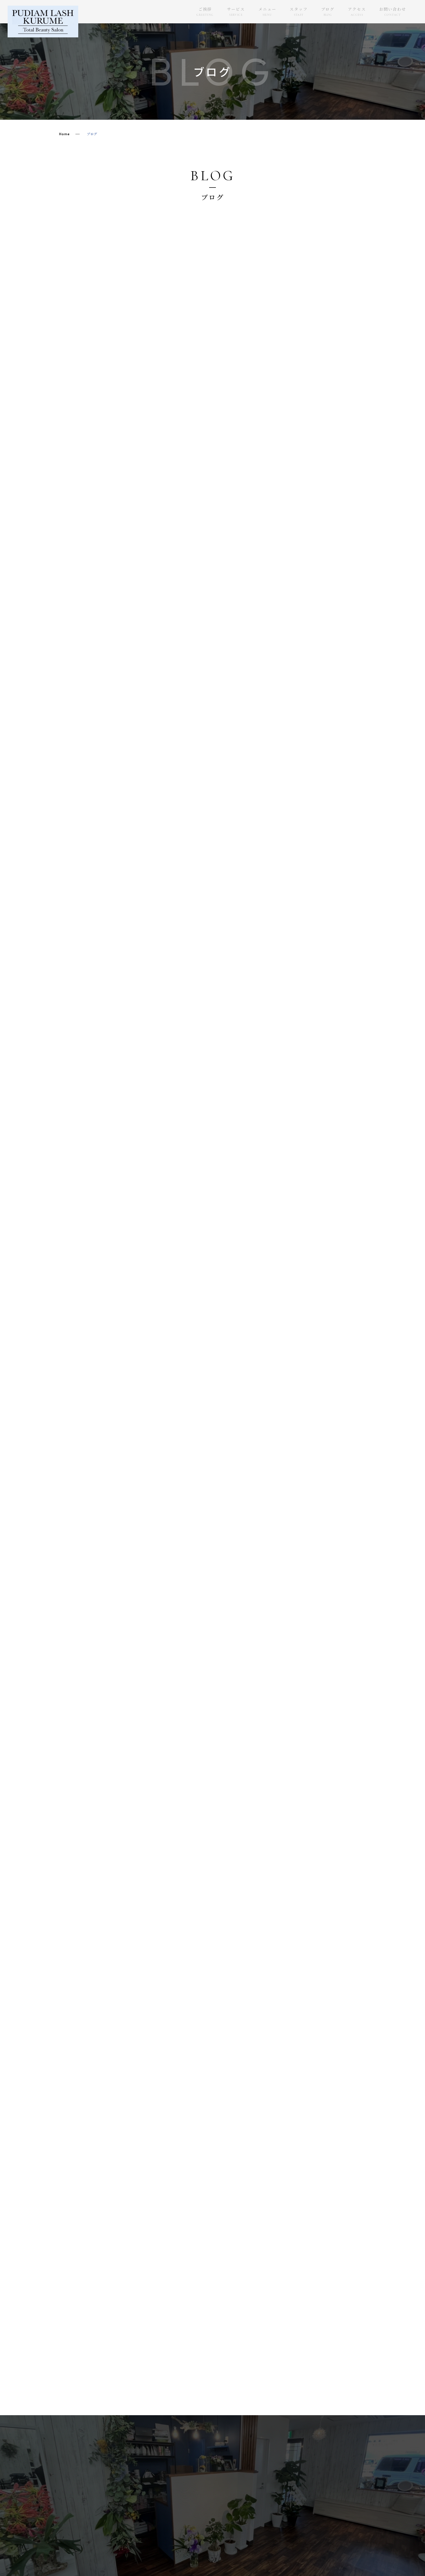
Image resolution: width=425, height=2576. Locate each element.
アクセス (357, 11)
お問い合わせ (392, 11)
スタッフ (299, 11)
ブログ (328, 11)
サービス (236, 11)
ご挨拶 (204, 11)
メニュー (267, 11)
